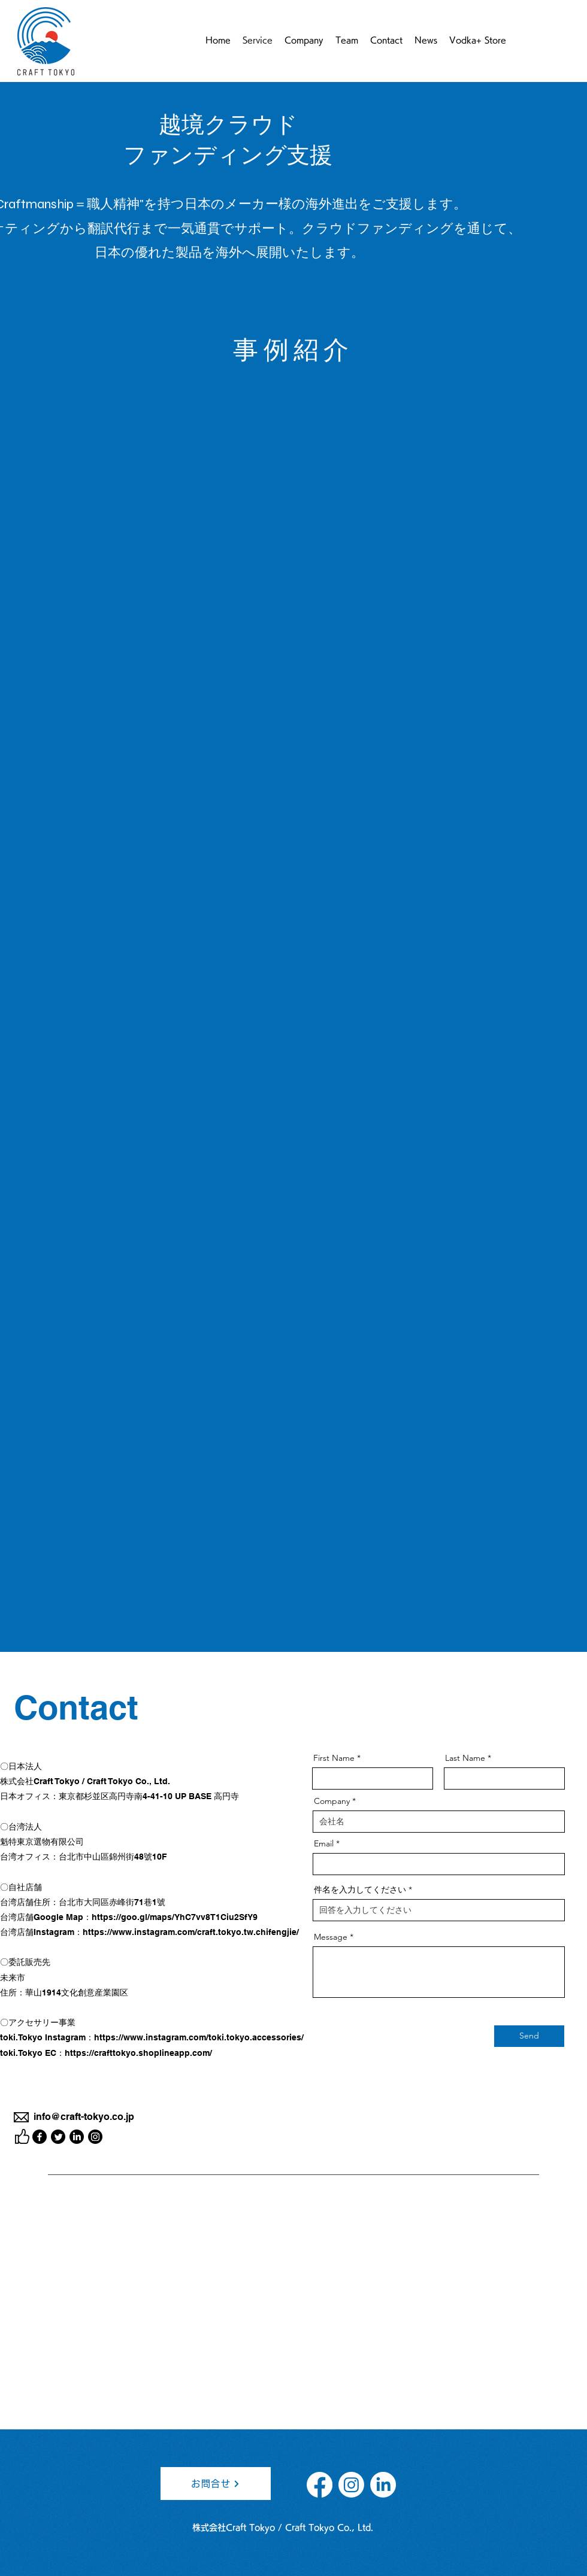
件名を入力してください (360, 1889)
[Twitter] (58, 2137)
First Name (334, 1758)
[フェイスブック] (319, 2485)
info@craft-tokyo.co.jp (84, 2116)
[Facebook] (39, 2137)
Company (332, 1801)
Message (330, 1937)
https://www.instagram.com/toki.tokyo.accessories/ (199, 2037)
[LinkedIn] (76, 2137)
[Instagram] (95, 2137)
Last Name (465, 1758)
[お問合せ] (215, 2483)
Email (324, 1843)
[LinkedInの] (383, 2485)
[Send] (529, 2036)
